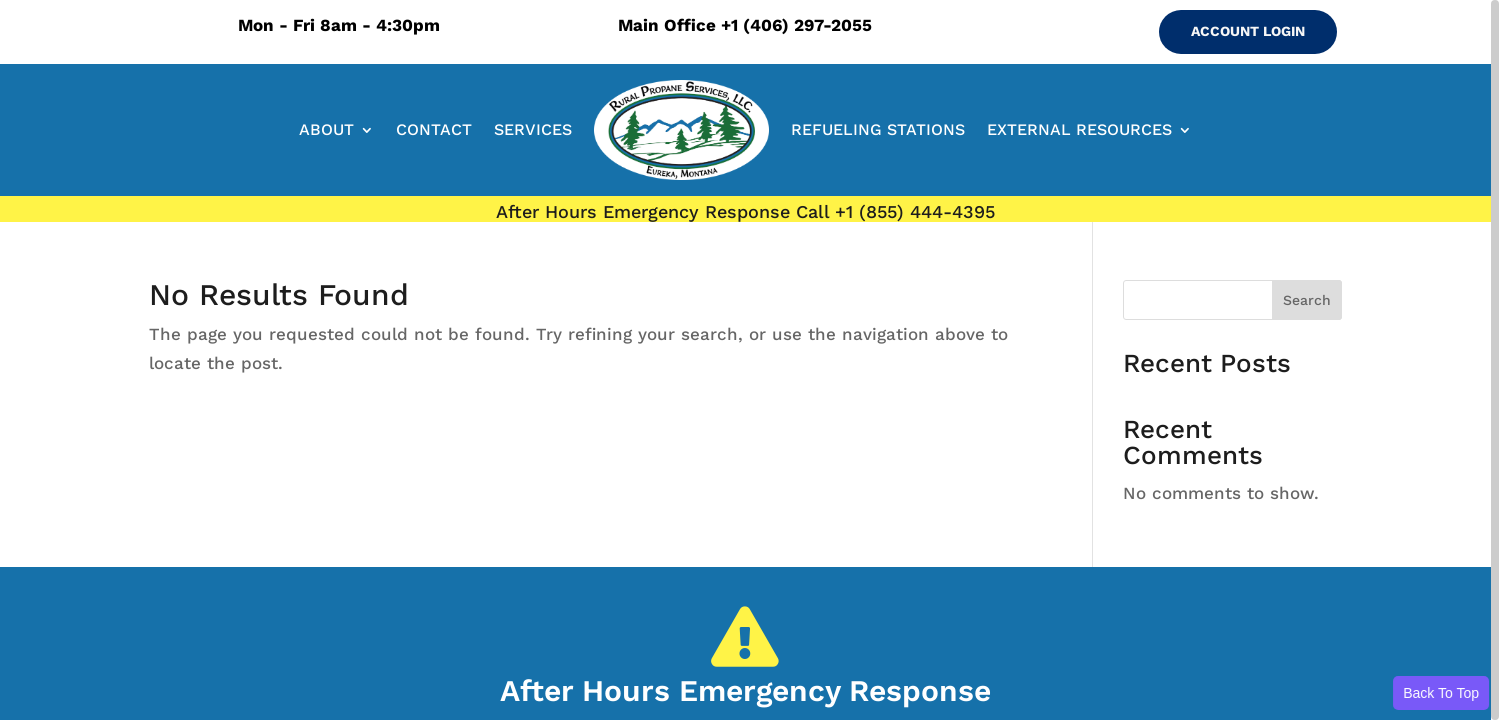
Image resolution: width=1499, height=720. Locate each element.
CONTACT (434, 129)
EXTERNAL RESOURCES (1079, 129)
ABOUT (326, 129)
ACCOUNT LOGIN (1248, 31)
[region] (749, 360)
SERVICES (533, 129)
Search (1307, 300)
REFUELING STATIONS (878, 129)
